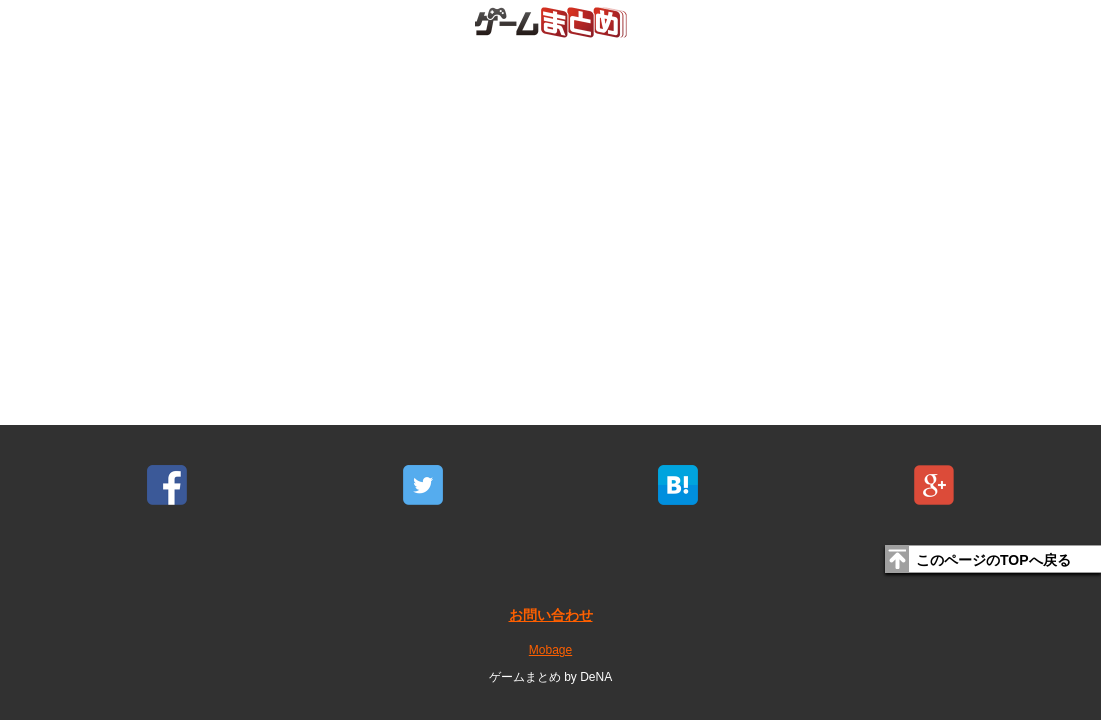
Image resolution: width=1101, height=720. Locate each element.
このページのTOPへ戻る (993, 560)
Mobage (550, 650)
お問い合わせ (551, 615)
